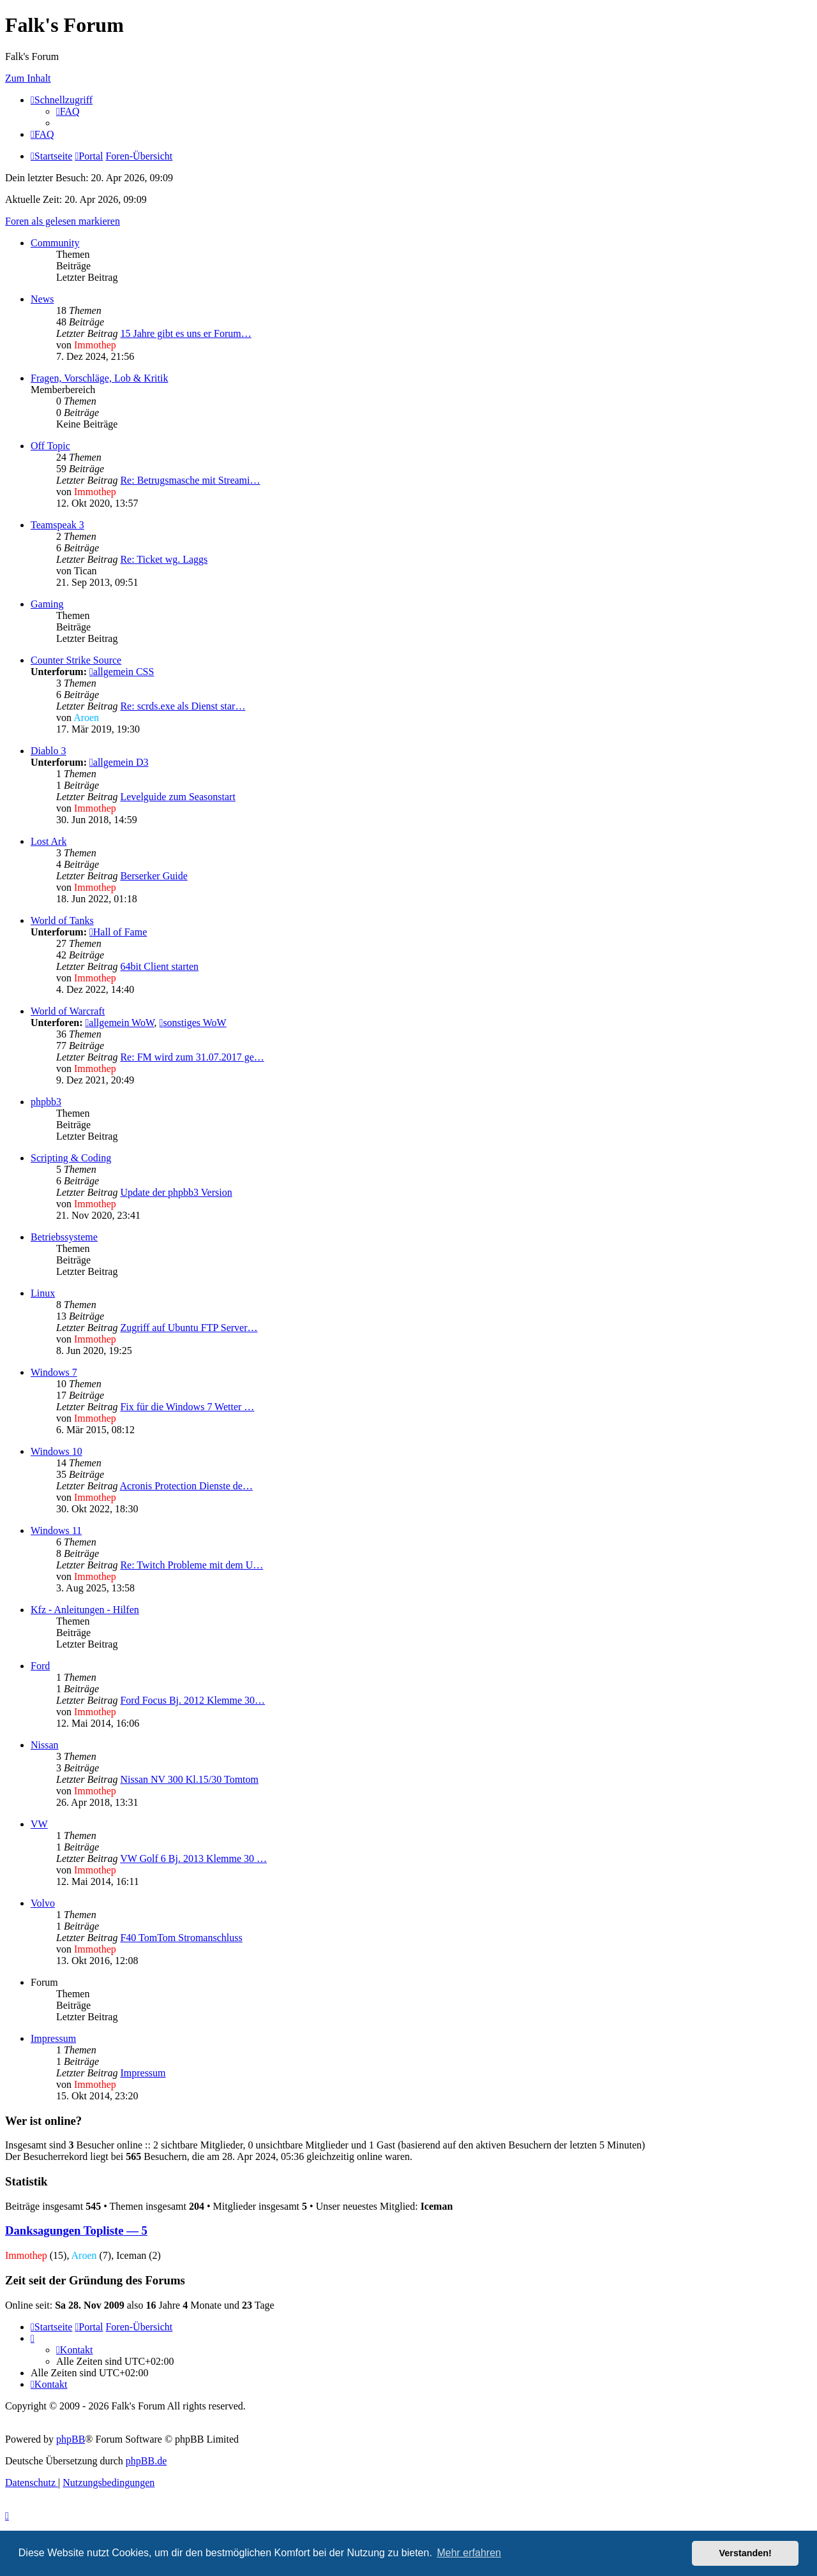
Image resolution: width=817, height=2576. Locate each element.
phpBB (70, 2439)
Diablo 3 (48, 750)
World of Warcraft (68, 1011)
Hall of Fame (118, 932)
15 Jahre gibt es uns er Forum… (185, 333)
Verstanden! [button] (745, 2553)
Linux (43, 1293)
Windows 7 (54, 1372)
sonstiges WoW (193, 1022)
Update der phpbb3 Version (176, 1192)
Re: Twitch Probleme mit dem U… (191, 1565)
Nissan (45, 1744)
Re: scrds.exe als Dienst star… (182, 706)
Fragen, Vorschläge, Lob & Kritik (99, 378)
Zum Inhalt (28, 78)
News (42, 299)
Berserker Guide (153, 875)
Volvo (43, 1903)
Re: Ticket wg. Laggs (163, 559)
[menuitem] (68, 111)
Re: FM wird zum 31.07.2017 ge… (192, 1057)
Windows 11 (56, 1530)
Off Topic (50, 445)
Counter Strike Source (76, 660)
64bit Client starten (159, 966)
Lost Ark (48, 841)
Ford (40, 1665)
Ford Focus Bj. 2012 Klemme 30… (192, 1700)
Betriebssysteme (64, 1237)
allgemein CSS (121, 671)
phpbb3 (46, 1101)
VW (39, 1824)
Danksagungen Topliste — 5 (76, 2230)
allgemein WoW (119, 1022)
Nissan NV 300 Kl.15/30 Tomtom (189, 1779)
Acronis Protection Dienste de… (186, 1485)
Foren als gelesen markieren (62, 221)
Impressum (53, 2038)
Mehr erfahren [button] (469, 2552)
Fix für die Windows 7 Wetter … (187, 1406)
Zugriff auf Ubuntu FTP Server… (188, 1327)
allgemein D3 (118, 762)
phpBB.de (146, 2460)
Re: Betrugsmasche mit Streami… (190, 480)
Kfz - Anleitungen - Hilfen (85, 1609)
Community (55, 242)
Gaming (47, 604)
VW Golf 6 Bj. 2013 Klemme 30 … (193, 1858)
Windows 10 (56, 1451)
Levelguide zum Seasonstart (177, 796)
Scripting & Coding (71, 1157)
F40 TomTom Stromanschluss (181, 1937)
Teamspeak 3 (57, 524)
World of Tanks (62, 920)
